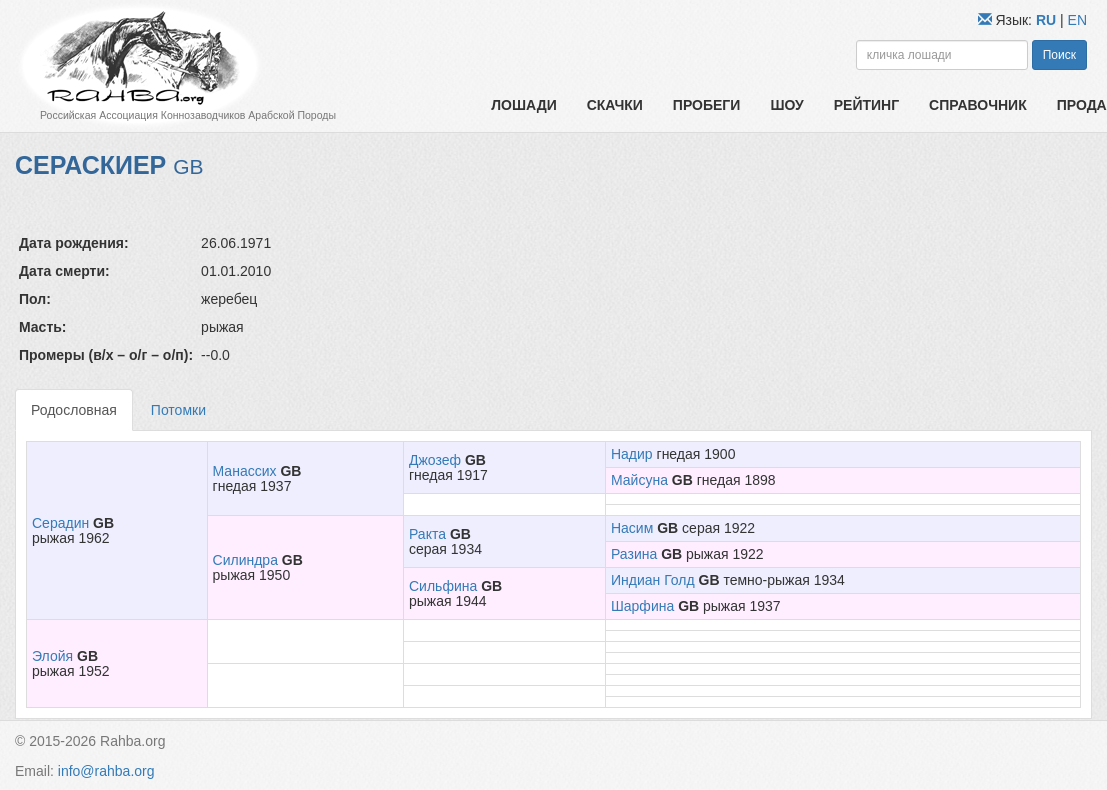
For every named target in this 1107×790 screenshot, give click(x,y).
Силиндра (245, 560)
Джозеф (435, 460)
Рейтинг (866, 105)
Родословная (74, 410)
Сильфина (443, 586)
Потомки (178, 410)
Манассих (245, 471)
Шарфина (642, 606)
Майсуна (639, 480)
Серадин (60, 523)
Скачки (615, 105)
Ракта (427, 534)
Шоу (786, 105)
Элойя (52, 656)
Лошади (523, 105)
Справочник (978, 105)
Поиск (1059, 55)
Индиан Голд (653, 580)
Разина (634, 554)
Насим (632, 528)
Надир (632, 454)
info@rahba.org (106, 771)
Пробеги (707, 105)
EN (1077, 20)
